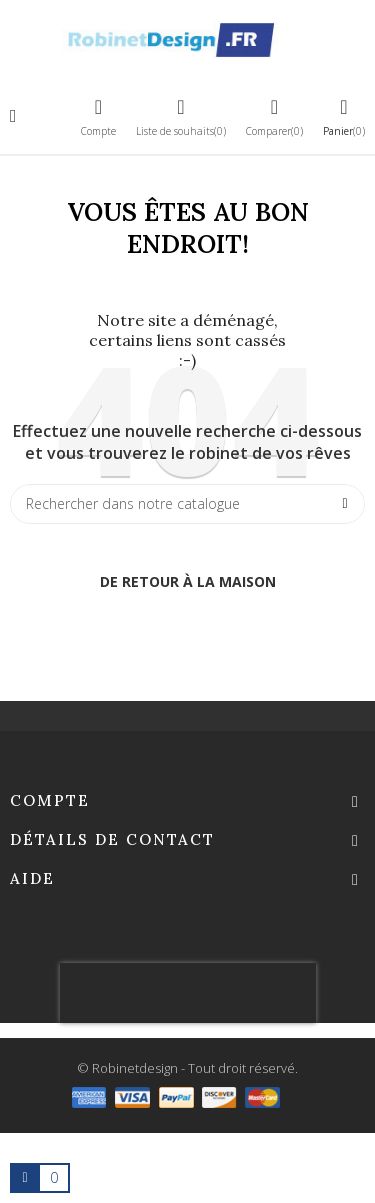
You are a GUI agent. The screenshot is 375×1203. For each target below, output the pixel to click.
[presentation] (188, 993)
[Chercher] (187, 504)
